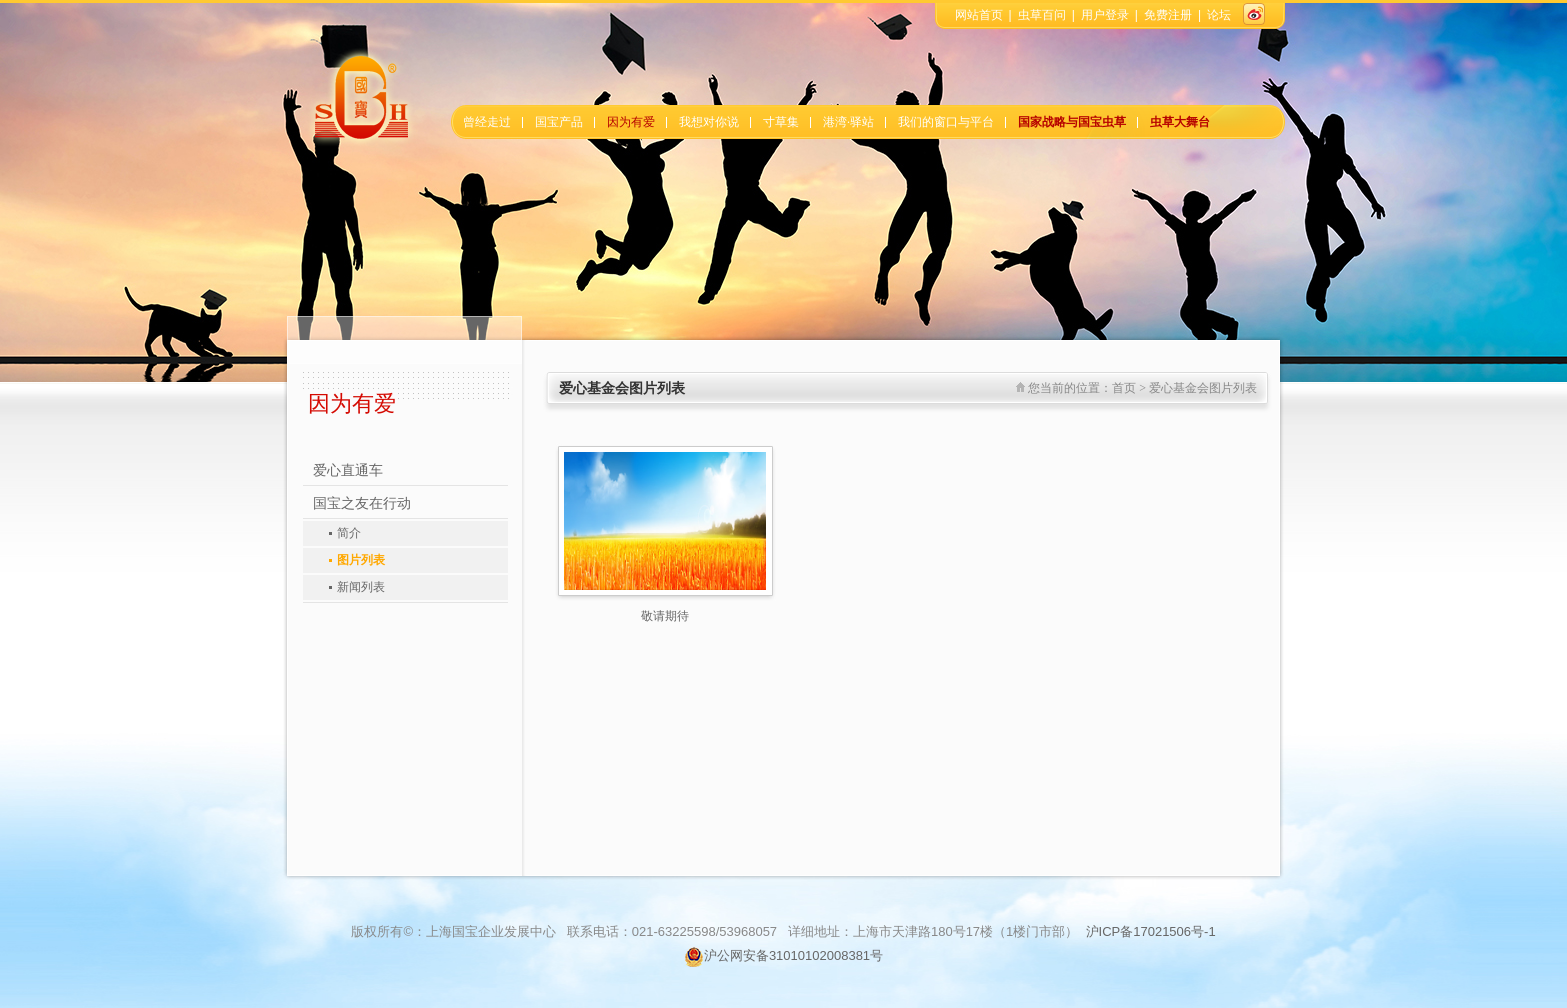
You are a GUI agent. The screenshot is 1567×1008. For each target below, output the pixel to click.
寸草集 (781, 122)
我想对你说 (709, 122)
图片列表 (361, 560)
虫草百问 (1042, 15)
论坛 (1219, 15)
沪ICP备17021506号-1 (1151, 931)
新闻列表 (361, 587)
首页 (1124, 388)
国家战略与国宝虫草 (1072, 122)
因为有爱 (631, 122)
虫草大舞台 (1180, 122)
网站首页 (979, 15)
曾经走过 (487, 122)
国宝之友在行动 (362, 503)
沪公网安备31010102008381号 (783, 955)
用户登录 (1105, 15)
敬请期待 (665, 616)
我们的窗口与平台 (946, 122)
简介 (349, 533)
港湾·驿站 (848, 122)
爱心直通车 (348, 470)
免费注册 (1168, 15)
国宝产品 (559, 122)
